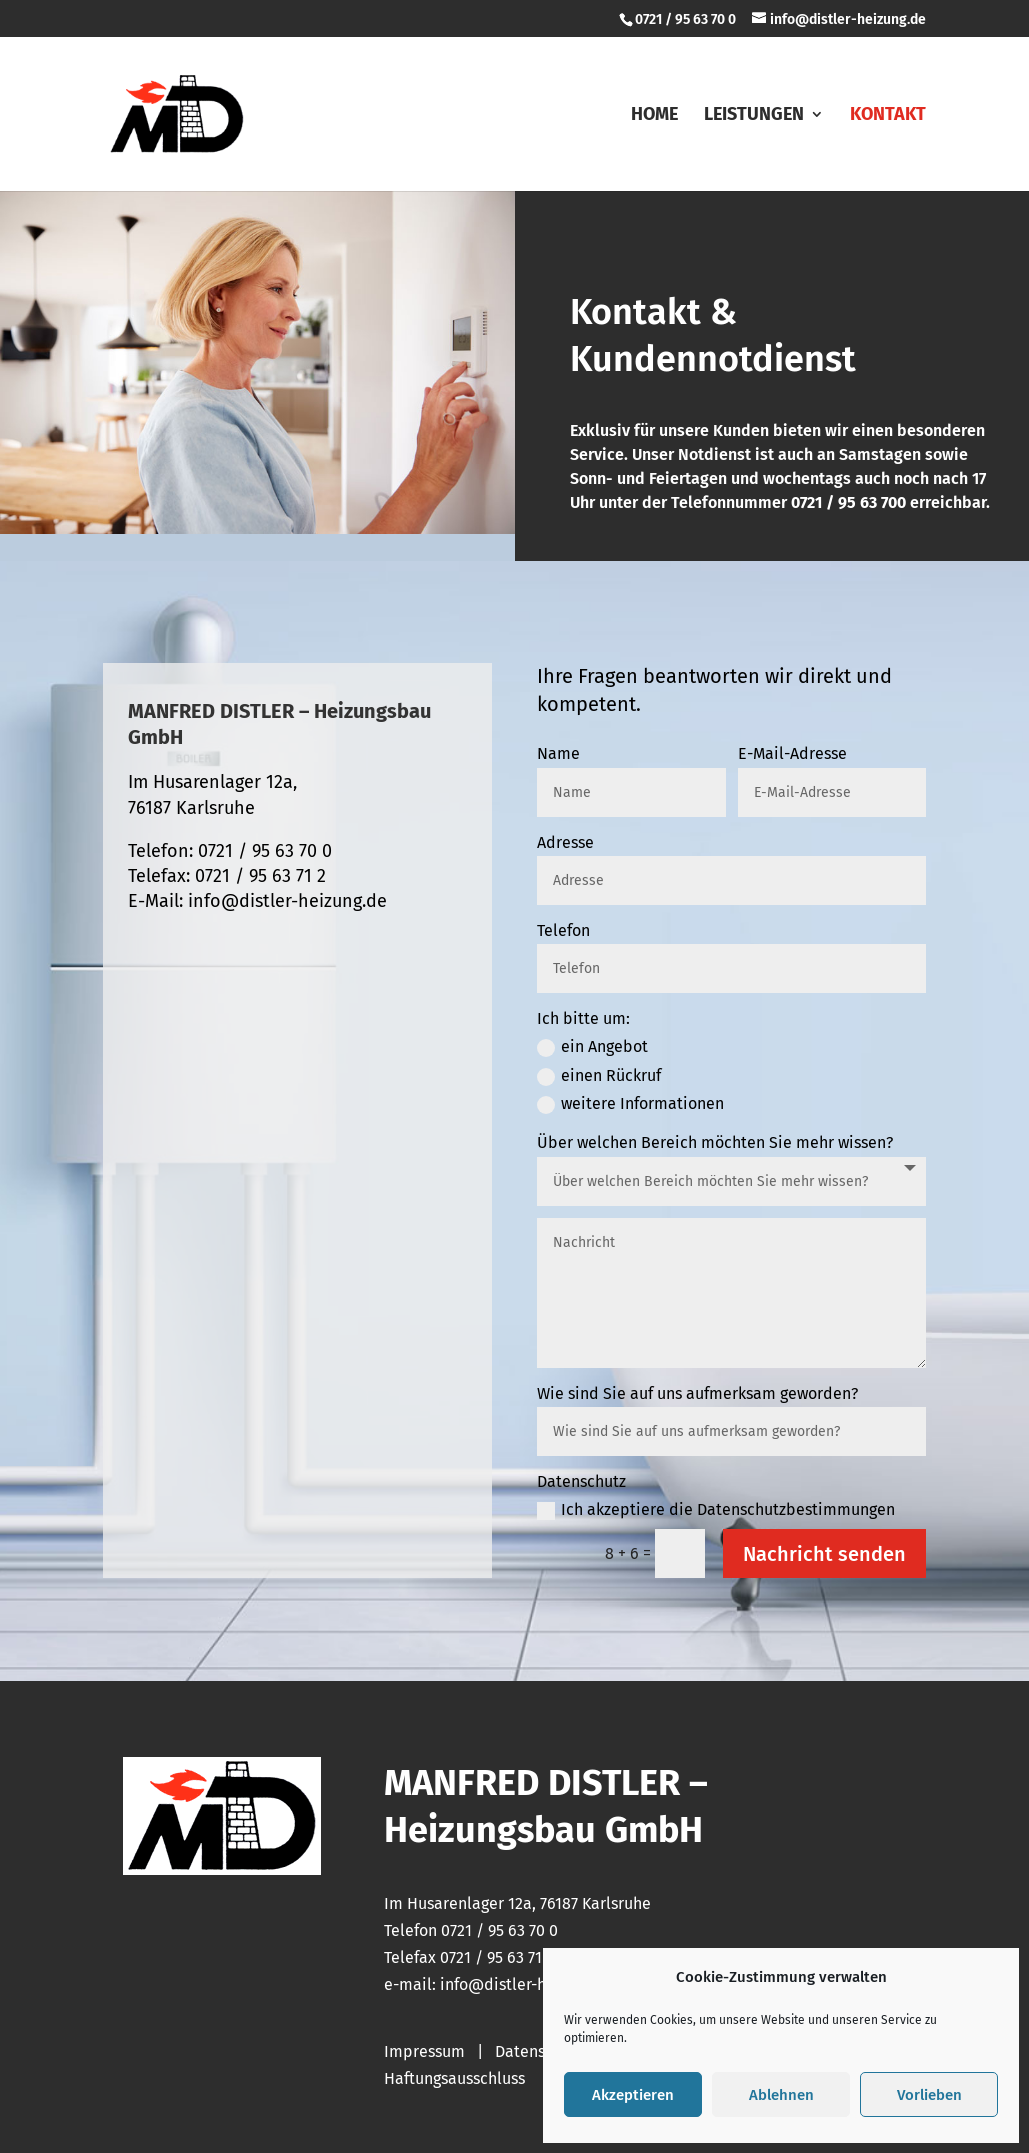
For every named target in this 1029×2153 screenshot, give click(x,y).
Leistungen (754, 116)
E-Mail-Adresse (792, 753)
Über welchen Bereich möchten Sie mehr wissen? (715, 1142)
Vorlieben (929, 2095)
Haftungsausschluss (454, 2078)
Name (558, 753)
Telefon (563, 930)
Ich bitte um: (583, 1018)
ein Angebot (592, 1047)
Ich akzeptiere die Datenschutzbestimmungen (716, 1510)
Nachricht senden (824, 1554)
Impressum (424, 2051)
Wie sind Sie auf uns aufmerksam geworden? (697, 1393)
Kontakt (888, 116)
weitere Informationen (630, 1104)
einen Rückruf (599, 1076)
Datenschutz (581, 1481)
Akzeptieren (633, 2095)
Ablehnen (781, 2095)
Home (654, 116)
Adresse (565, 842)
